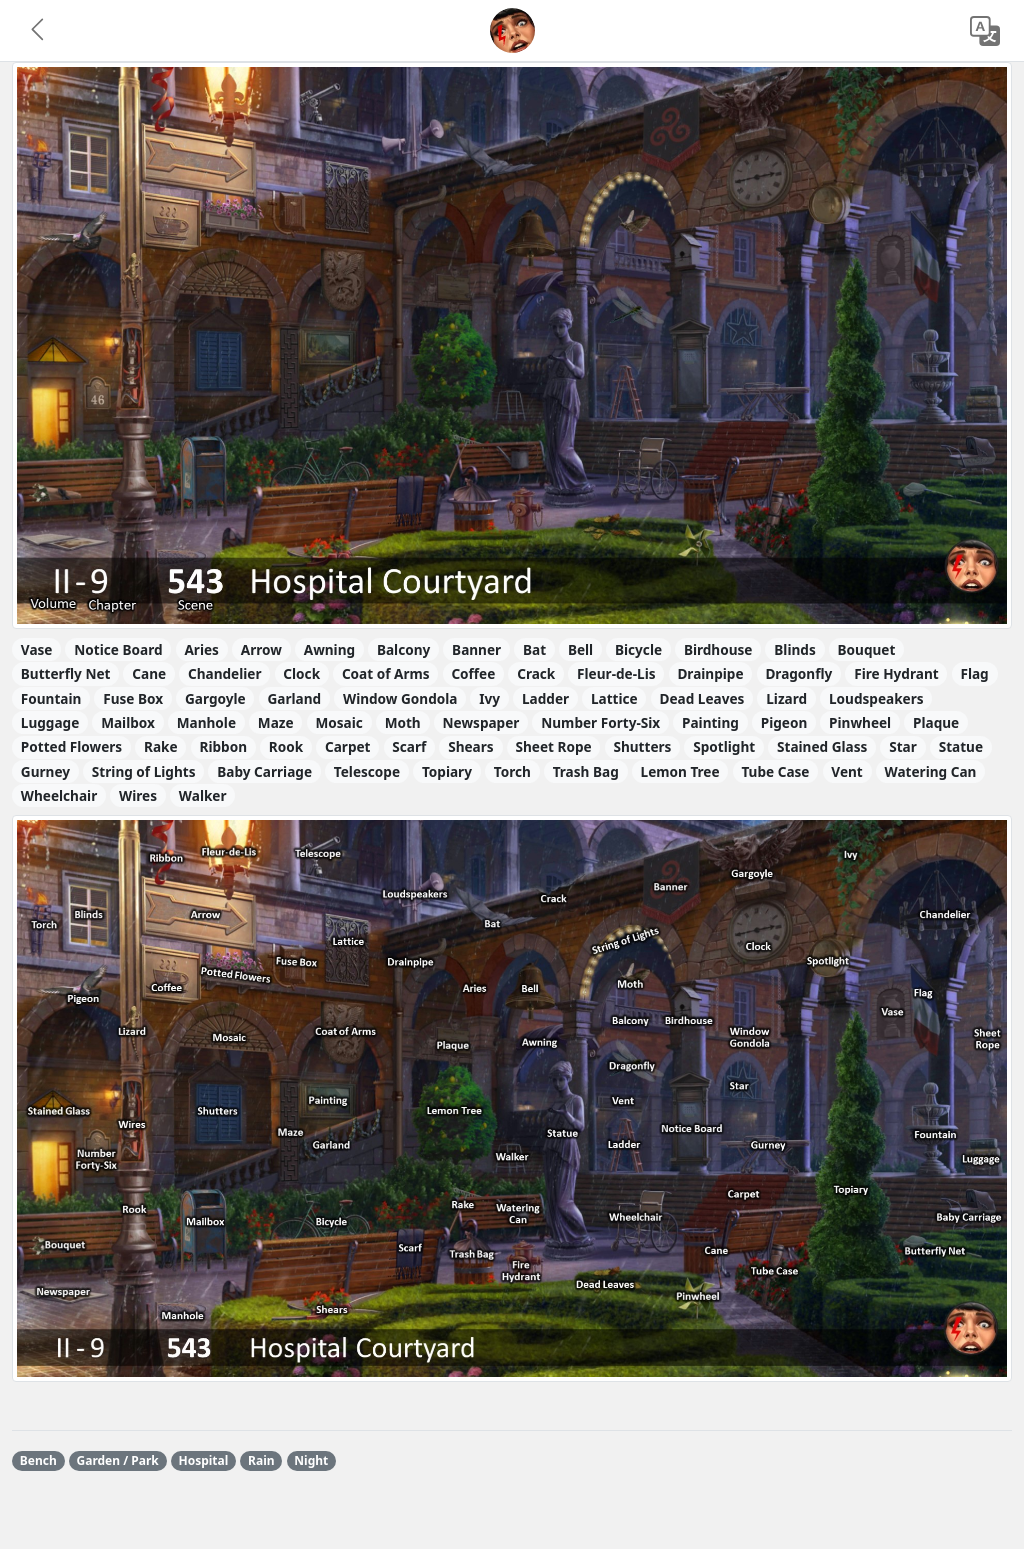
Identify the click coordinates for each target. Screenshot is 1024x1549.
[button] (39, 31)
